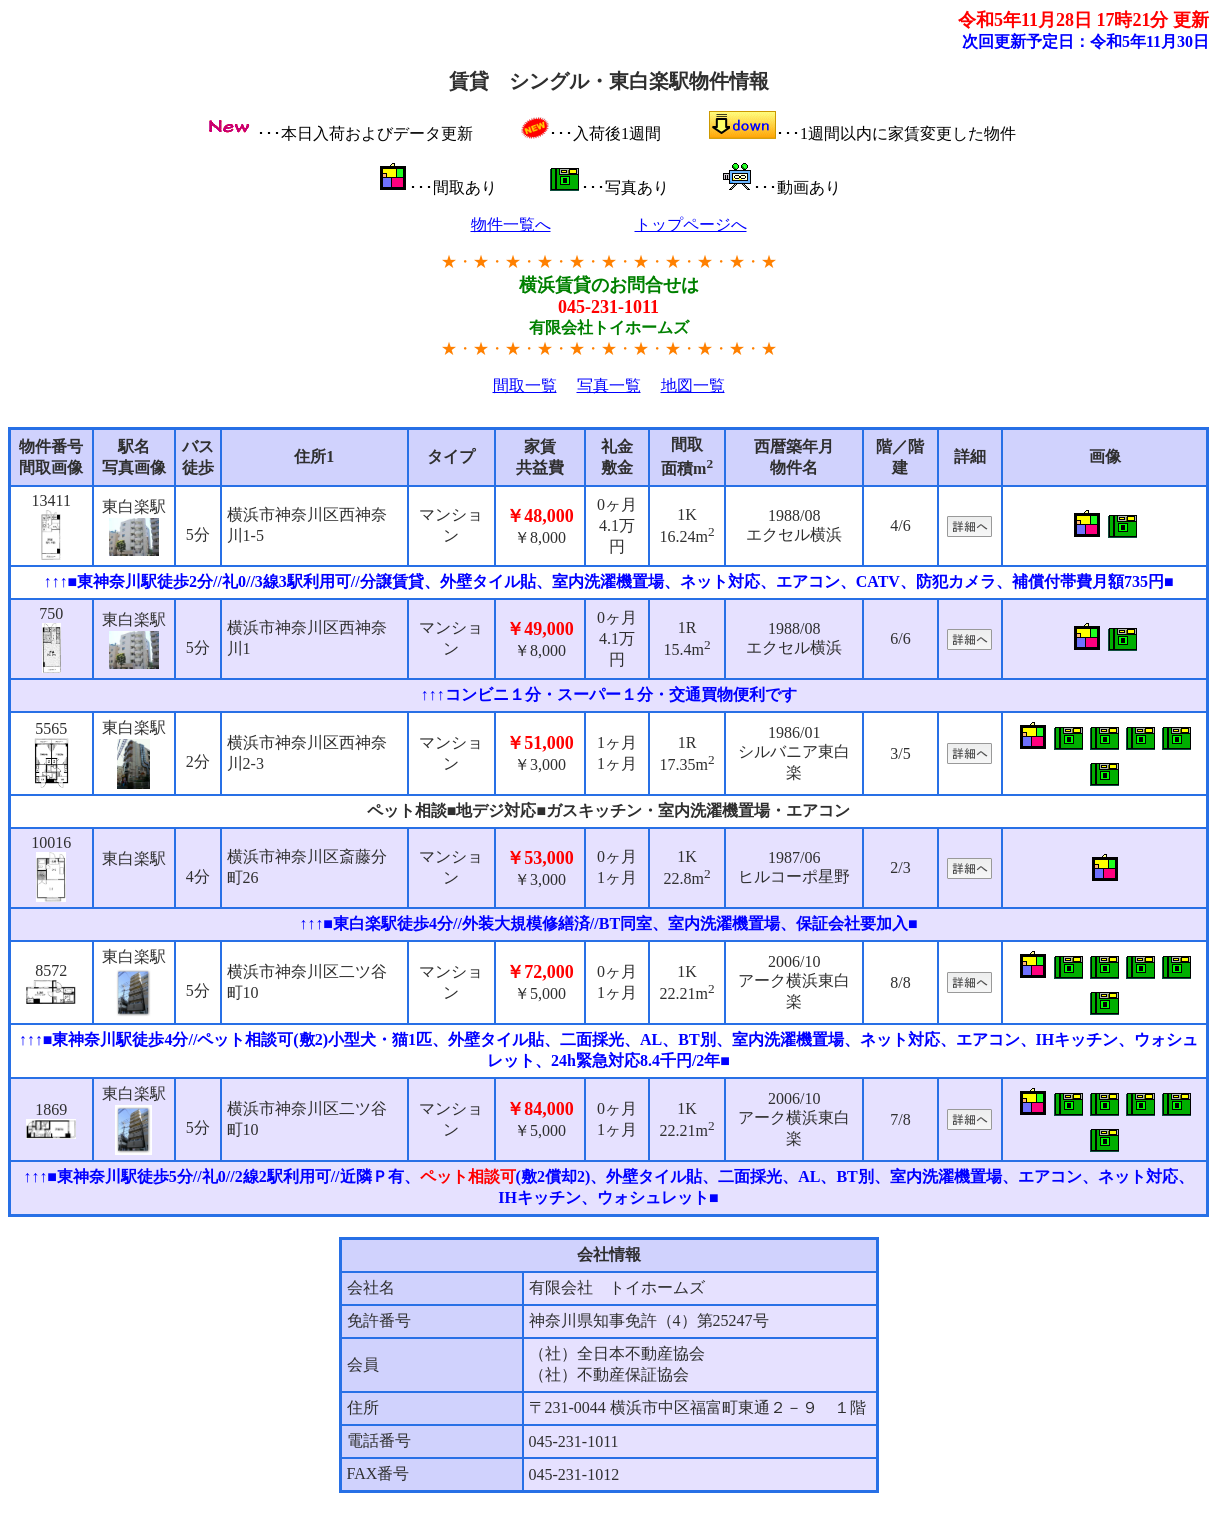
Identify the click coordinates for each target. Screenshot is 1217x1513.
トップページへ (691, 224)
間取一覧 (525, 385)
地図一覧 (693, 385)
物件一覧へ (511, 224)
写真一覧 (609, 385)
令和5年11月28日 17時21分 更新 (1083, 20)
